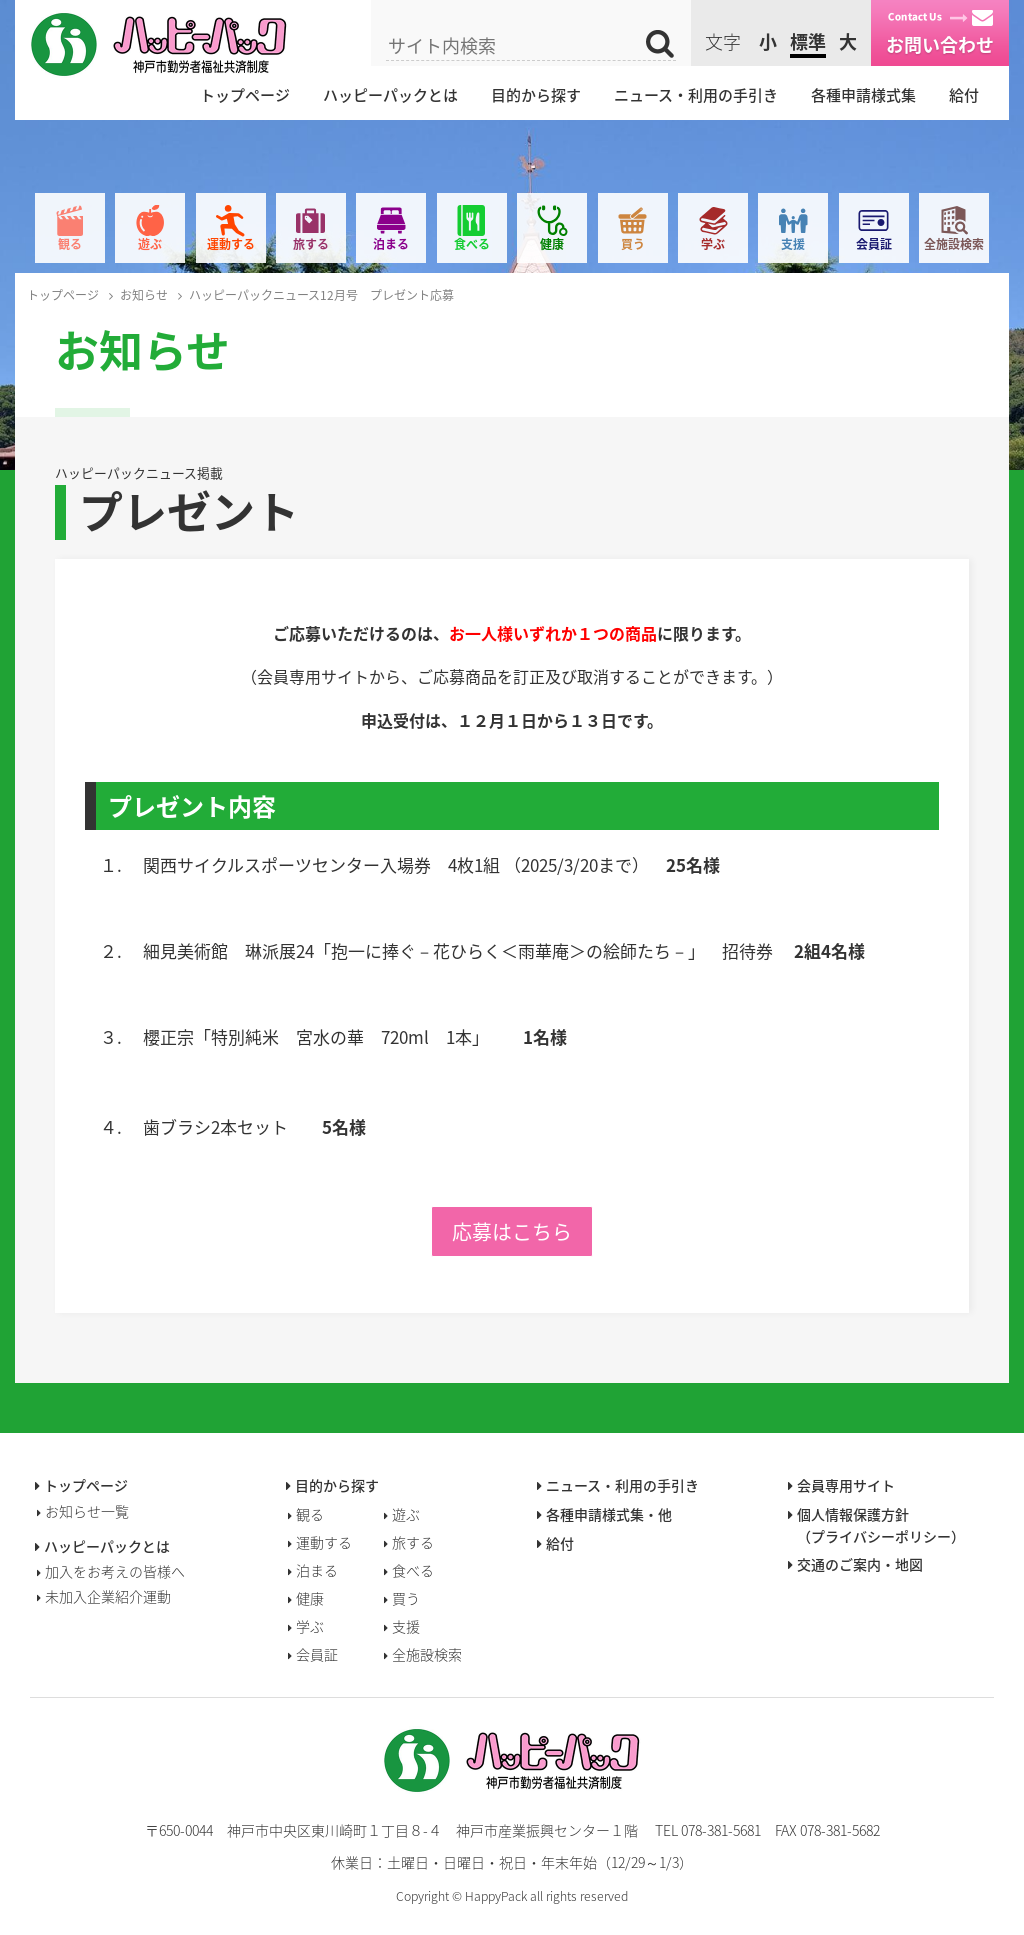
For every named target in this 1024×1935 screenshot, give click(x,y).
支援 (793, 244)
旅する (311, 244)
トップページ (245, 95)
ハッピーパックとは (390, 95)
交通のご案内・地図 (860, 1564)
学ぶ (713, 244)
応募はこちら (512, 1231)
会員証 (874, 244)
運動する (231, 244)
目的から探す (536, 95)
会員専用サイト (846, 1485)
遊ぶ (150, 244)
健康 (552, 244)
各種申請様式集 (863, 95)
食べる (472, 244)
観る (70, 244)
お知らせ (144, 295)
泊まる (391, 244)
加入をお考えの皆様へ (115, 1571)
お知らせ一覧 (87, 1511)
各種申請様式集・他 (609, 1514)
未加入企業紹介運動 (108, 1596)
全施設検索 (954, 244)
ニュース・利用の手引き (696, 95)
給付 (964, 95)
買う (633, 244)
